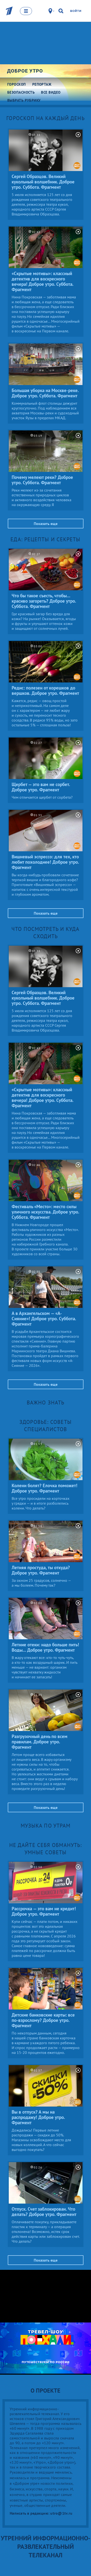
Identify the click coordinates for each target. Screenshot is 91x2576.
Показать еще (46, 523)
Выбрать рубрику (24, 100)
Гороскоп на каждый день (45, 118)
